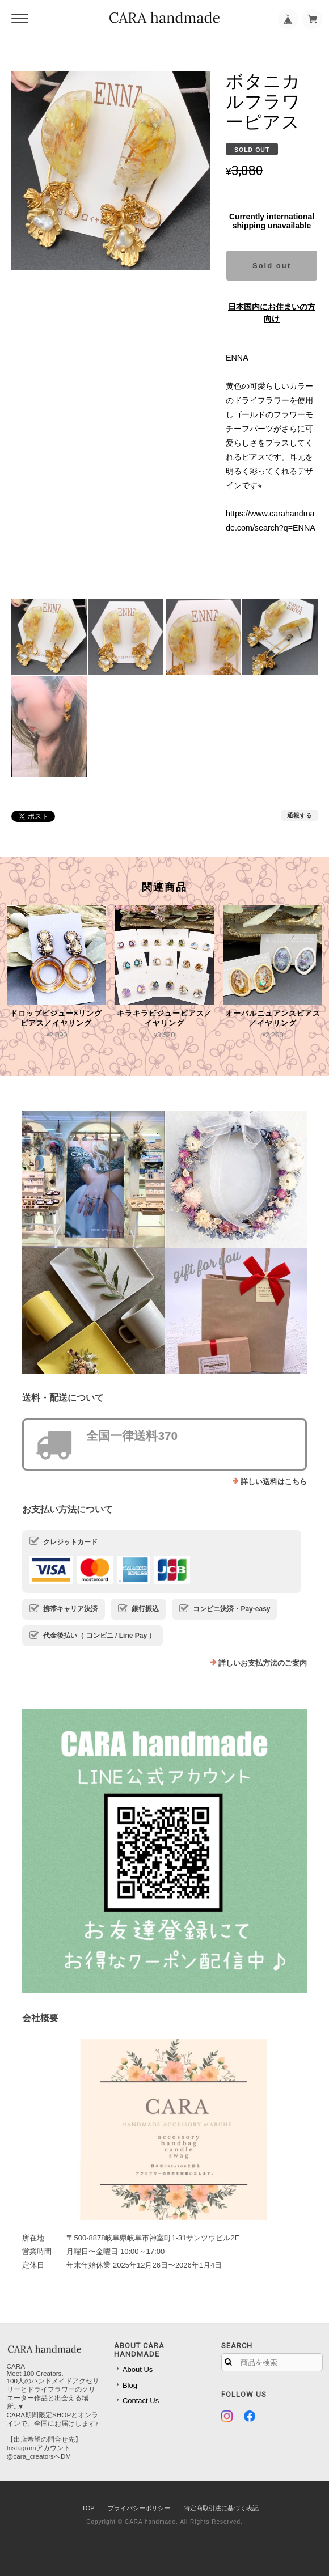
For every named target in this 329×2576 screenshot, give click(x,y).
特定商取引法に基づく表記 (221, 2508)
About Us (138, 2369)
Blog (130, 2385)
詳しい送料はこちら (274, 1481)
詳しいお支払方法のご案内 (262, 1663)
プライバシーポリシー (139, 2508)
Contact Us (141, 2400)
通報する (299, 815)
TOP (88, 2508)
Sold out (271, 265)
